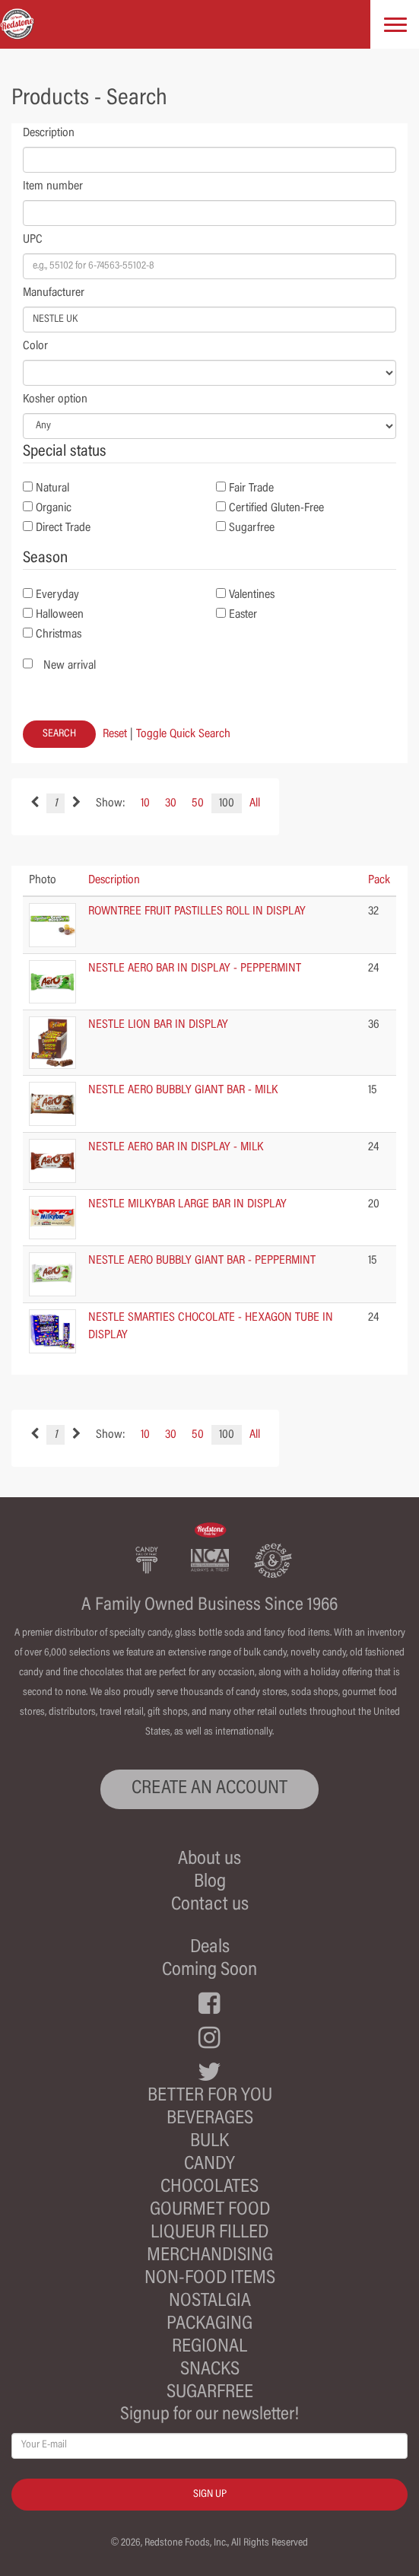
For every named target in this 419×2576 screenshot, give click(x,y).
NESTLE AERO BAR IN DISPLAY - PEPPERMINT (194, 968)
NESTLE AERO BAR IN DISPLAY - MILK (175, 1147)
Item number (53, 186)
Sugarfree (252, 528)
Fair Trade (251, 488)
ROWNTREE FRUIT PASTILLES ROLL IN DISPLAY (197, 911)
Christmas (58, 634)
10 (145, 803)
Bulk (209, 2141)
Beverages (210, 2119)
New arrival (69, 666)
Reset (115, 734)
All (254, 803)
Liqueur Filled (209, 2233)
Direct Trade (63, 528)
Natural (52, 488)
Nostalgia (210, 2301)
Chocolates (209, 2187)
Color (35, 346)
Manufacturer (53, 293)
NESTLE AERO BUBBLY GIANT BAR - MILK (183, 1090)
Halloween (60, 615)
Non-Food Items (209, 2278)
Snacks (210, 2370)
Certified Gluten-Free (276, 508)
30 (170, 803)
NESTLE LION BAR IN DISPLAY (158, 1025)
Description (49, 133)
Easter (243, 615)
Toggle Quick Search (183, 734)
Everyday (57, 595)
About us (209, 1859)
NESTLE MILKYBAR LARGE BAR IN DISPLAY (187, 1204)
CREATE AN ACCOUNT (209, 1788)
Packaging (209, 2324)
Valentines (252, 595)
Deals (210, 1947)
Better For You (210, 2096)
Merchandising (210, 2256)
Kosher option (55, 399)
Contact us (210, 1905)
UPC (33, 240)
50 (198, 803)
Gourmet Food (210, 2210)
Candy (209, 2164)
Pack (379, 880)
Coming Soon (209, 1970)
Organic (53, 508)
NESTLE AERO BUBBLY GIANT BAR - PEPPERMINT (202, 1261)
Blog (210, 1882)
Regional (209, 2347)
